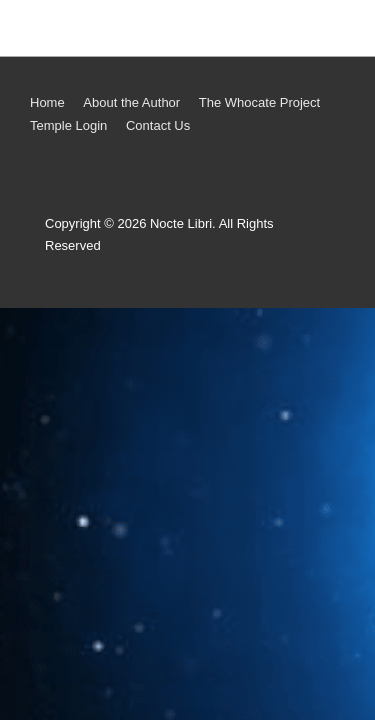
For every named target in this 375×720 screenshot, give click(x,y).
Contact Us (158, 125)
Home (47, 102)
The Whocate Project (259, 102)
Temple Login (68, 125)
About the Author (131, 102)
